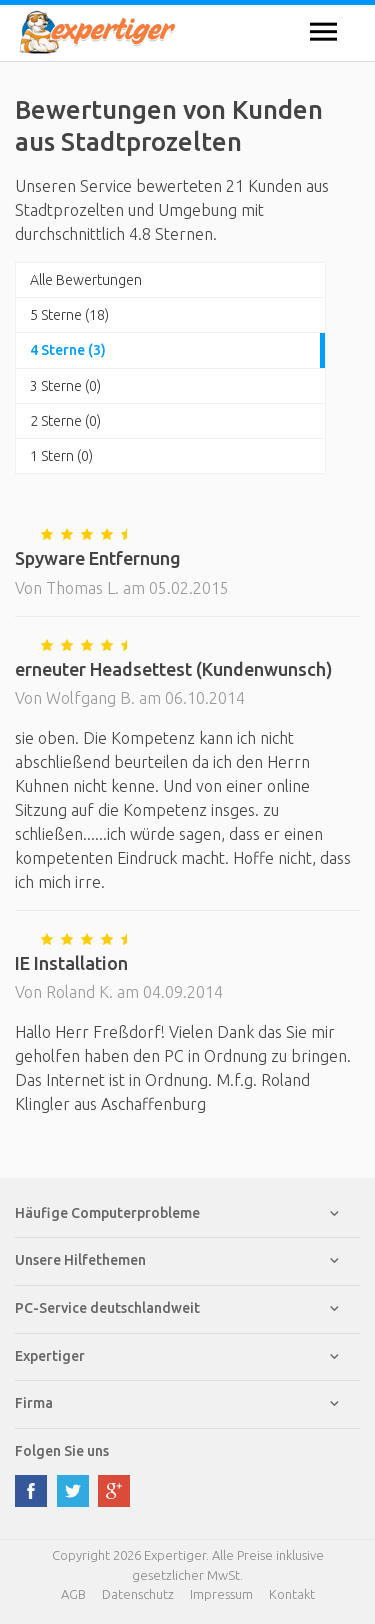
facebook (31, 1491)
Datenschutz (138, 1594)
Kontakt (292, 1594)
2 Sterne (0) (65, 421)
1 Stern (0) (61, 456)
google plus (114, 1491)
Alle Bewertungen (86, 280)
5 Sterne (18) (69, 315)
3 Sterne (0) (65, 386)
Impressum (221, 1594)
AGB (73, 1594)
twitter (73, 1491)
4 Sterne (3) (68, 350)
